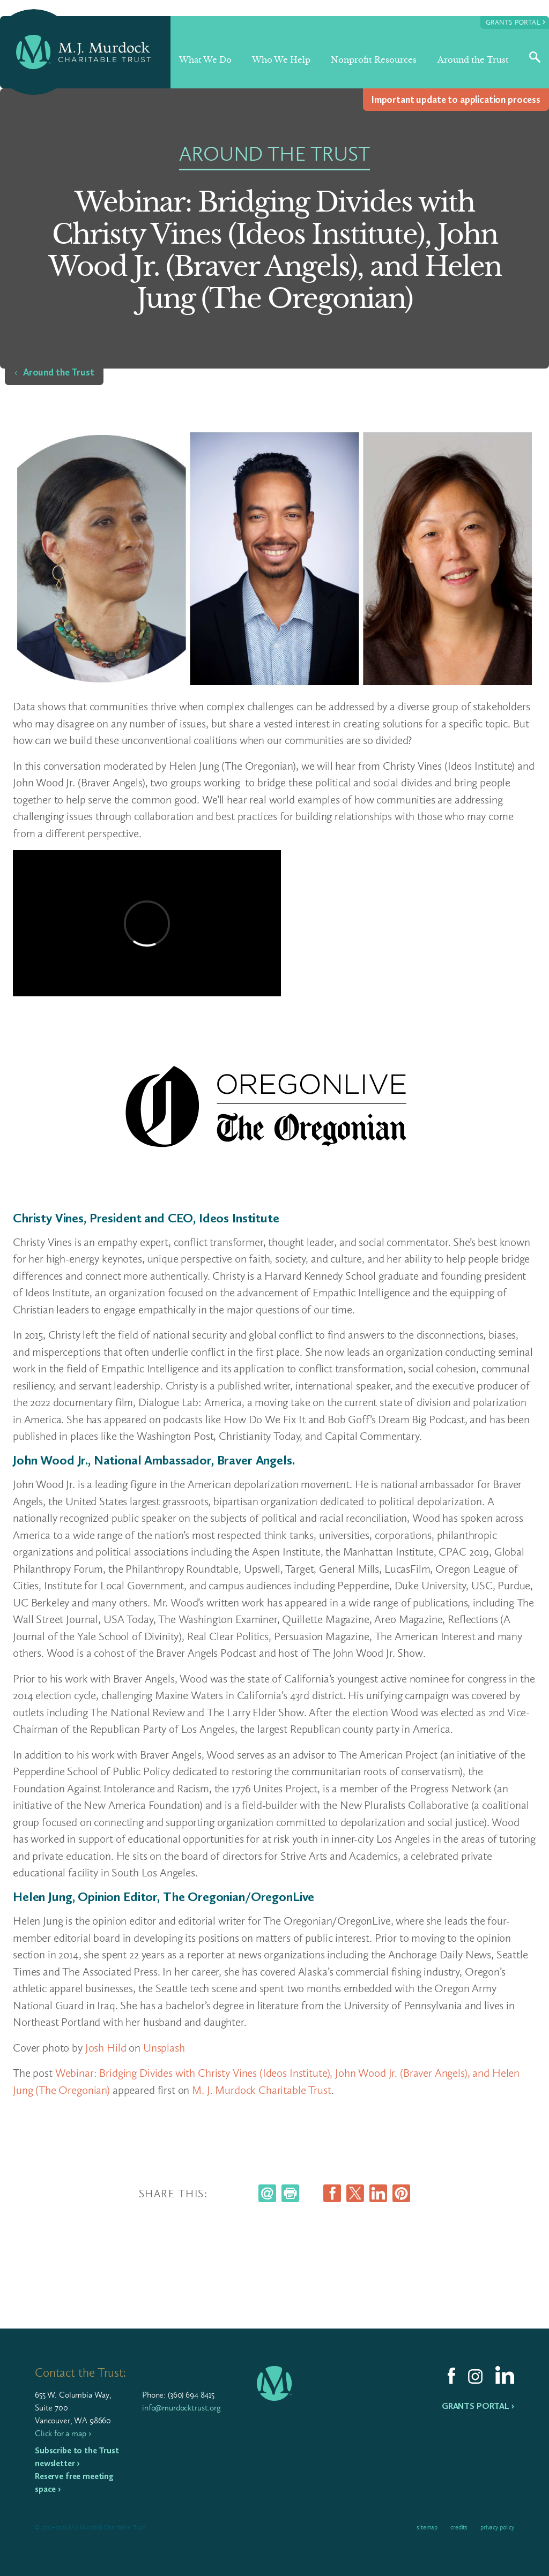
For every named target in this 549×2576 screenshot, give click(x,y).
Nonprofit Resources (374, 60)
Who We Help (281, 60)
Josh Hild (106, 2047)
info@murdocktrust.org (181, 2407)
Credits (459, 2527)
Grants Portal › (478, 2406)
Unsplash (164, 2047)
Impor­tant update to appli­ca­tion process (456, 100)
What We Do (205, 60)
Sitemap (427, 2527)
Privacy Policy (497, 2527)
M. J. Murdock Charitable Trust (261, 2090)
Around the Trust (473, 60)
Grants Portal (515, 21)
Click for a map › (63, 2433)
